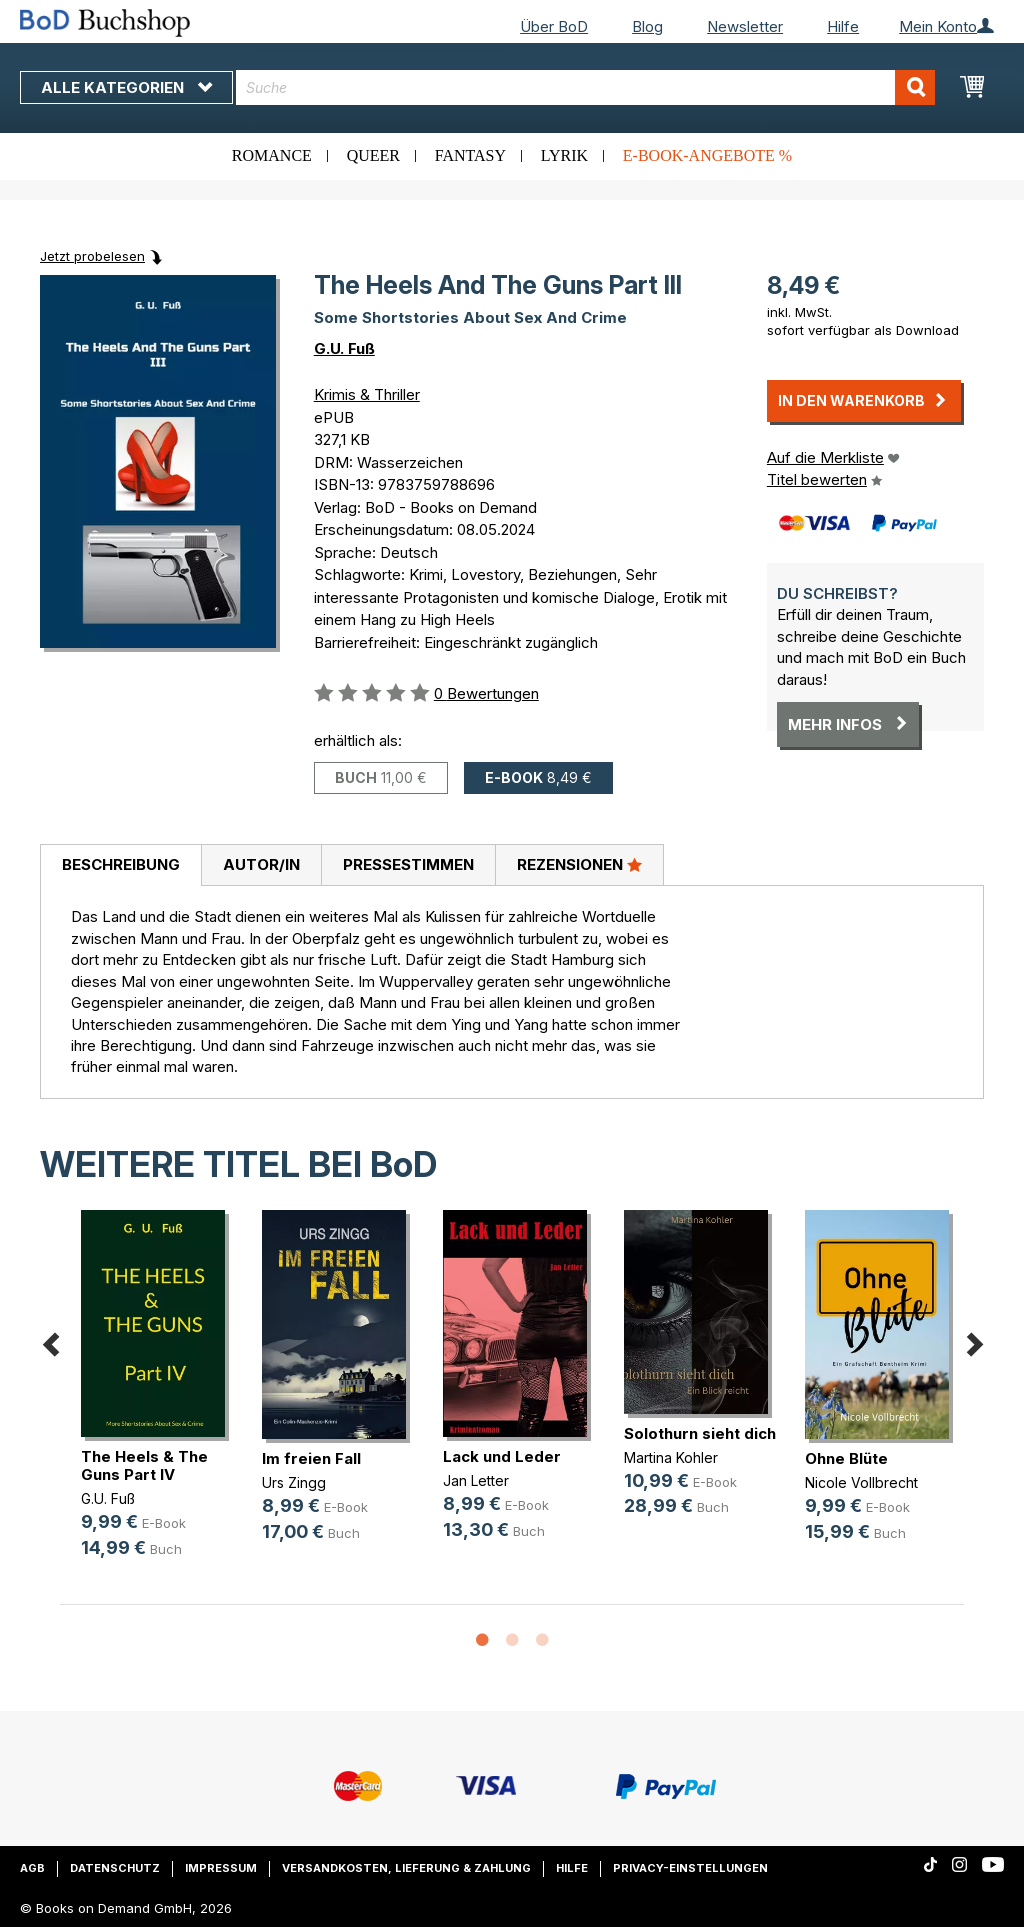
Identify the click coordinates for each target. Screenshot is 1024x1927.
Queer (373, 155)
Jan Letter (476, 1480)
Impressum (221, 1868)
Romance (272, 155)
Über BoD (554, 26)
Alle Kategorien (126, 87)
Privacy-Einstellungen (690, 1868)
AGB (32, 1868)
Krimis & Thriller (367, 394)
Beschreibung (121, 864)
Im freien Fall (311, 1458)
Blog (647, 26)
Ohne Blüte (846, 1458)
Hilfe (843, 26)
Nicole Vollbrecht (861, 1482)
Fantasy (470, 155)
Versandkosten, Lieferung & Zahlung (406, 1868)
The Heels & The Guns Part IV (144, 1465)
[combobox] (585, 87)
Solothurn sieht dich (700, 1433)
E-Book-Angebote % (707, 155)
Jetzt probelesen (92, 256)
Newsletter (745, 26)
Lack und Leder (502, 1456)
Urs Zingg (294, 1482)
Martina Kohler (671, 1457)
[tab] (120, 866)
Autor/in (261, 864)
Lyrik (564, 155)
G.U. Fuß (344, 348)
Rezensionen (579, 864)
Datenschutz (115, 1868)
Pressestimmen (408, 864)
